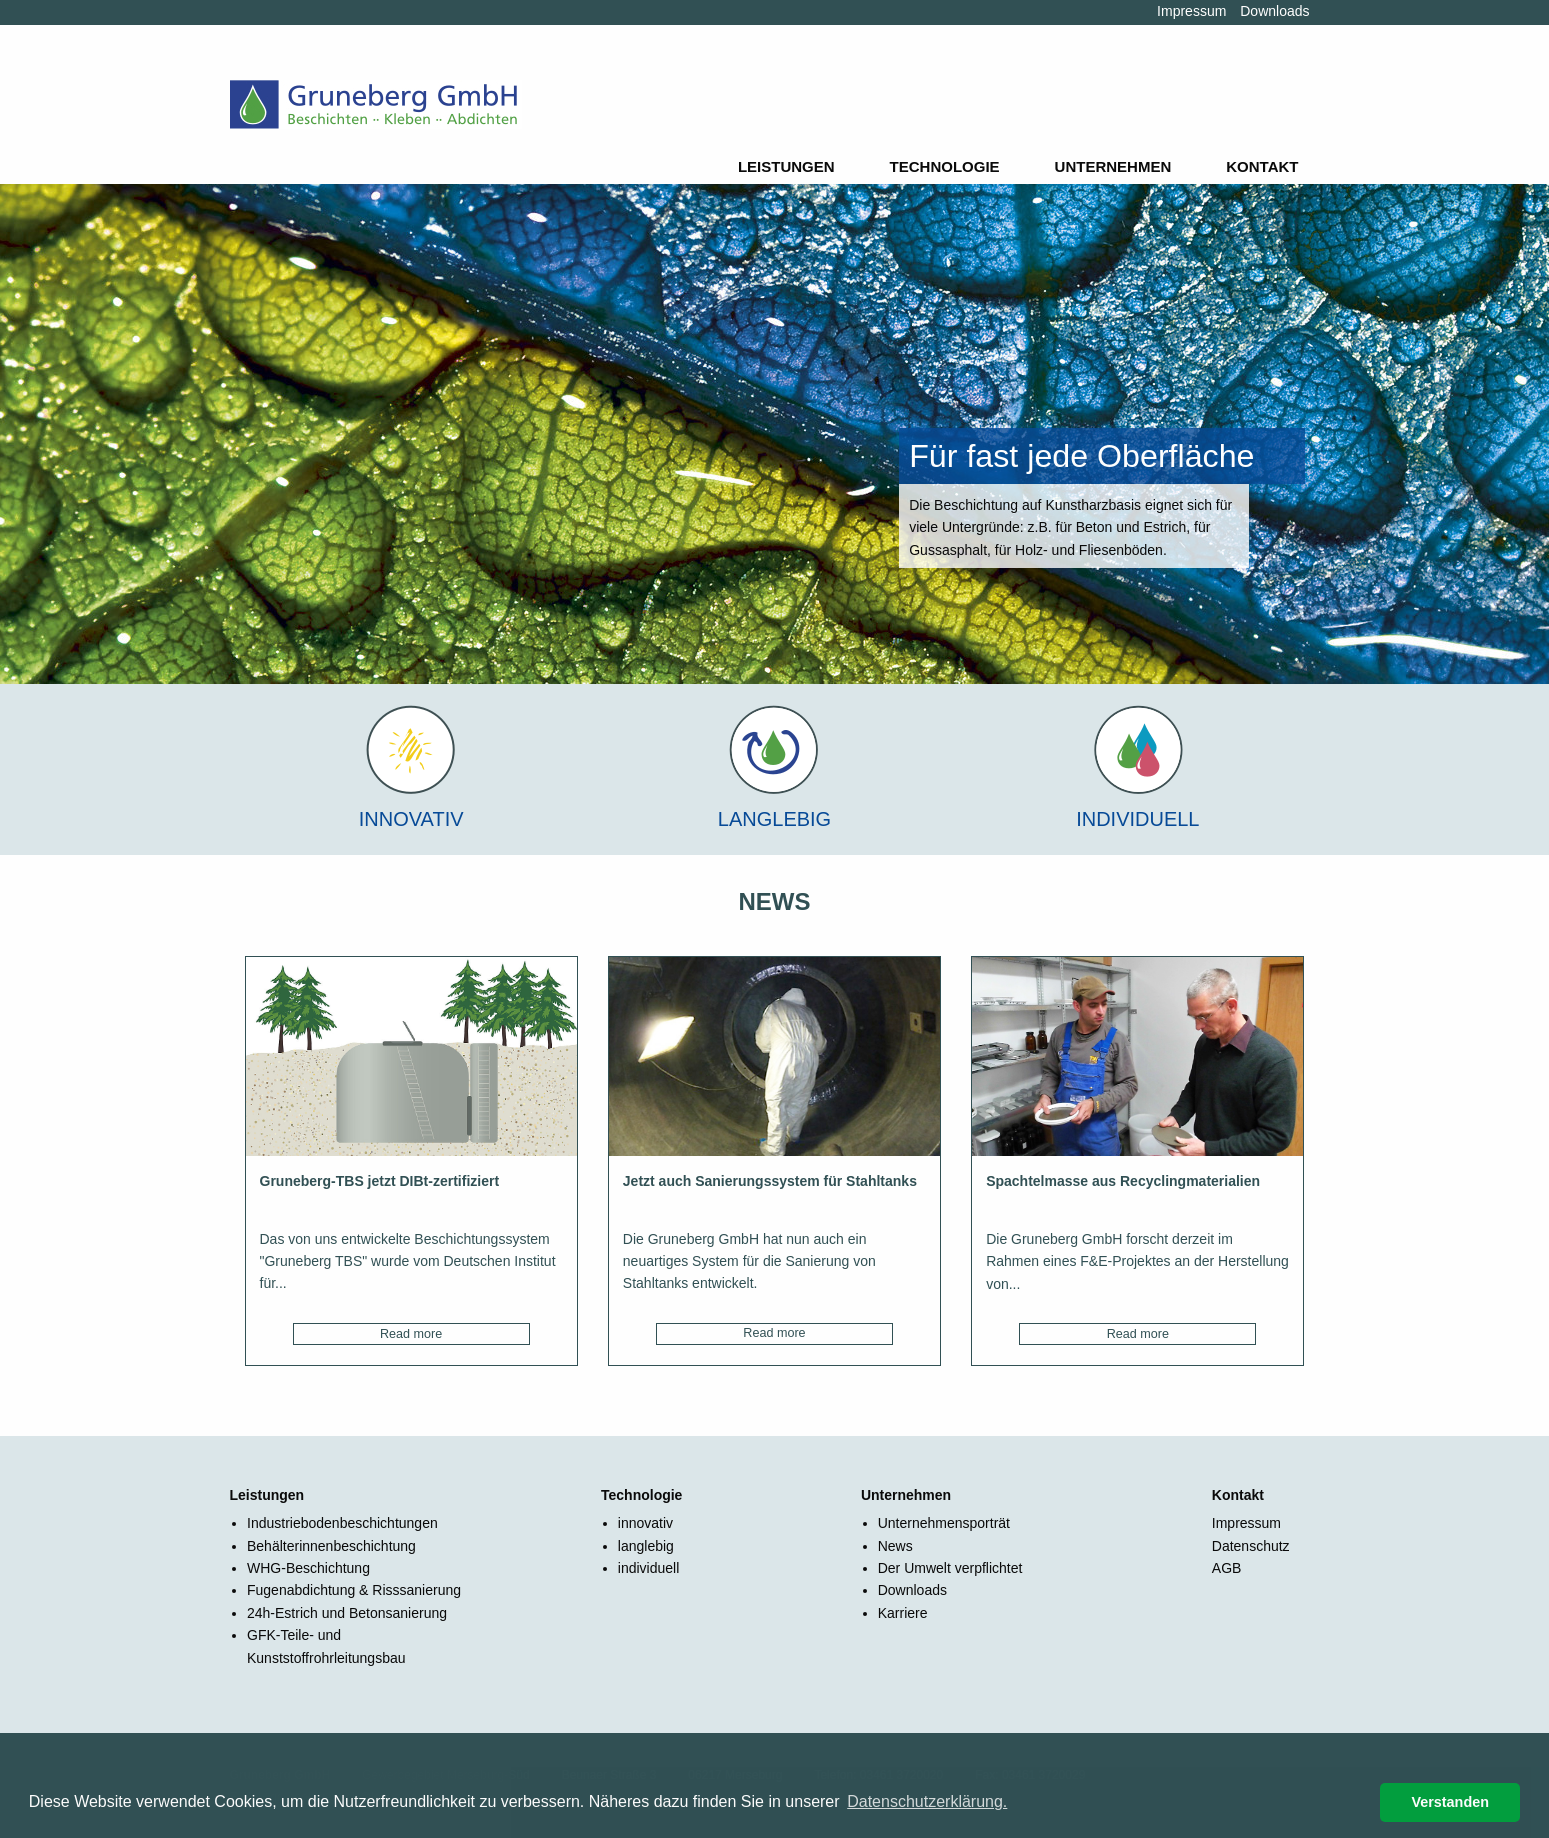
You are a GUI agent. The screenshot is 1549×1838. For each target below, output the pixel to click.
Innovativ (411, 819)
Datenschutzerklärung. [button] (927, 1801)
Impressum (1191, 11)
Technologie (945, 166)
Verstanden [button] (1450, 1802)
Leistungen (786, 166)
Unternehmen (1113, 166)
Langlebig (774, 819)
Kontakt (1262, 166)
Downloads (1274, 11)
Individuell (1137, 819)
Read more (411, 1334)
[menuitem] (790, 166)
